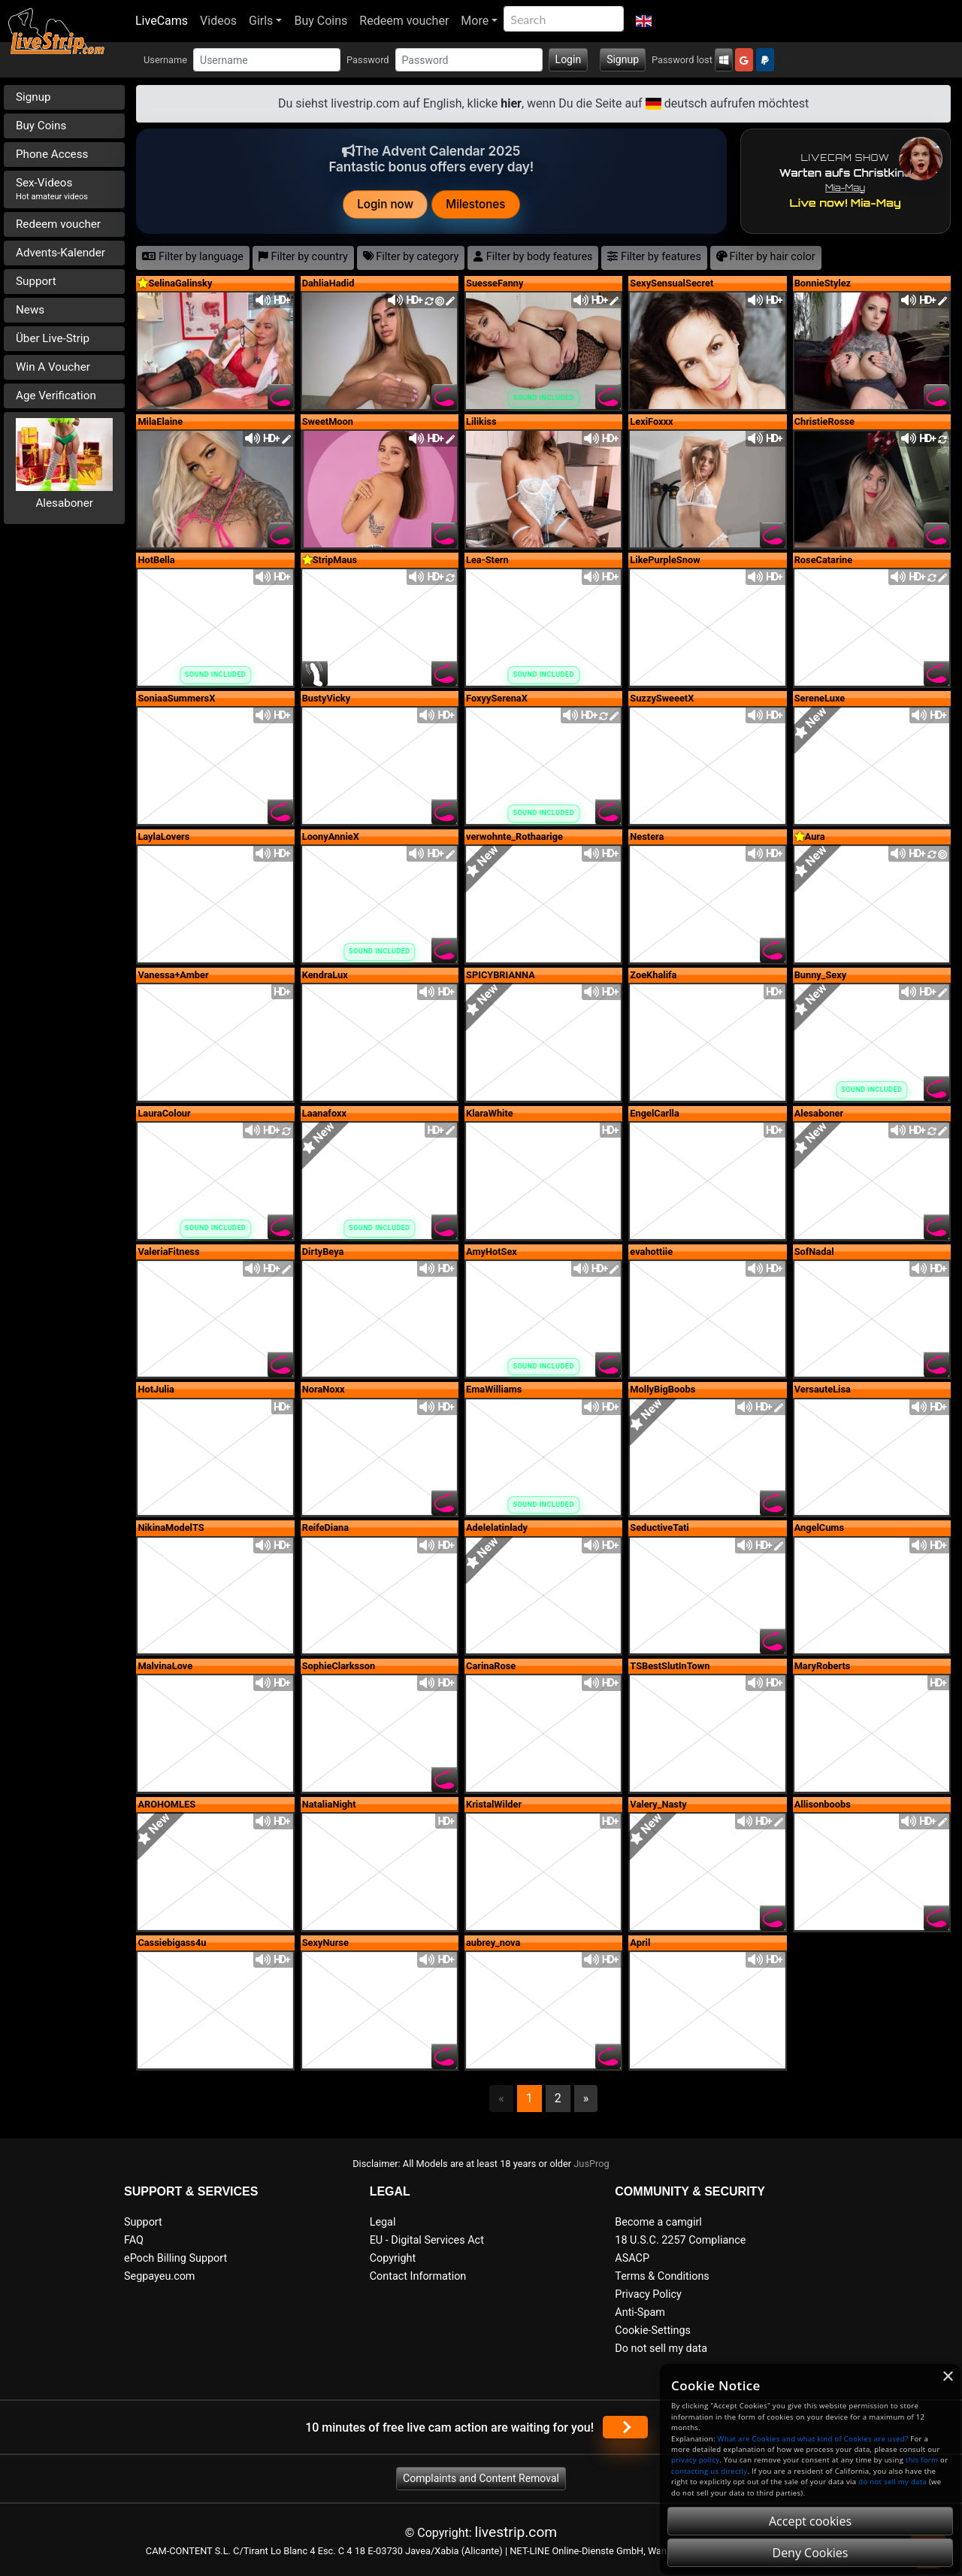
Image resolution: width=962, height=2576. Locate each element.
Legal (383, 2222)
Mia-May (845, 187)
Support (36, 281)
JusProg (591, 2163)
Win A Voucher (53, 367)
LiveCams (161, 21)
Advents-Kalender (60, 252)
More (475, 21)
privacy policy (695, 2460)
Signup (623, 59)
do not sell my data (892, 2482)
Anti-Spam (640, 2312)
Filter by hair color (765, 256)
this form (922, 2460)
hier (511, 103)
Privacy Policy (648, 2294)
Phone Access (52, 154)
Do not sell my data (661, 2348)
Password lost (682, 59)
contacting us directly (709, 2471)
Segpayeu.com (159, 2276)
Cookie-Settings (653, 2330)
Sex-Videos (52, 189)
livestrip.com (516, 2532)
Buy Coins (320, 21)
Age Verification (56, 395)
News (30, 310)
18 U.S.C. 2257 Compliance (680, 2240)
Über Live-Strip (52, 338)
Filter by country (303, 256)
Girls (261, 21)
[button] (644, 21)
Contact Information (418, 2276)
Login (568, 59)
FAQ (134, 2240)
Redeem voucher (404, 21)
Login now (386, 204)
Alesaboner (64, 503)
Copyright (393, 2258)
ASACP (632, 2258)
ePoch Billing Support (175, 2258)
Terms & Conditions (662, 2276)
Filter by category (411, 256)
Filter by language (193, 256)
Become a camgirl (658, 2222)
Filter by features (653, 256)
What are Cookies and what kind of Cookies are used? (813, 2439)
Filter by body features (532, 256)
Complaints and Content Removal (481, 2478)
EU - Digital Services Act (427, 2240)
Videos (218, 21)
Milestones (476, 204)
